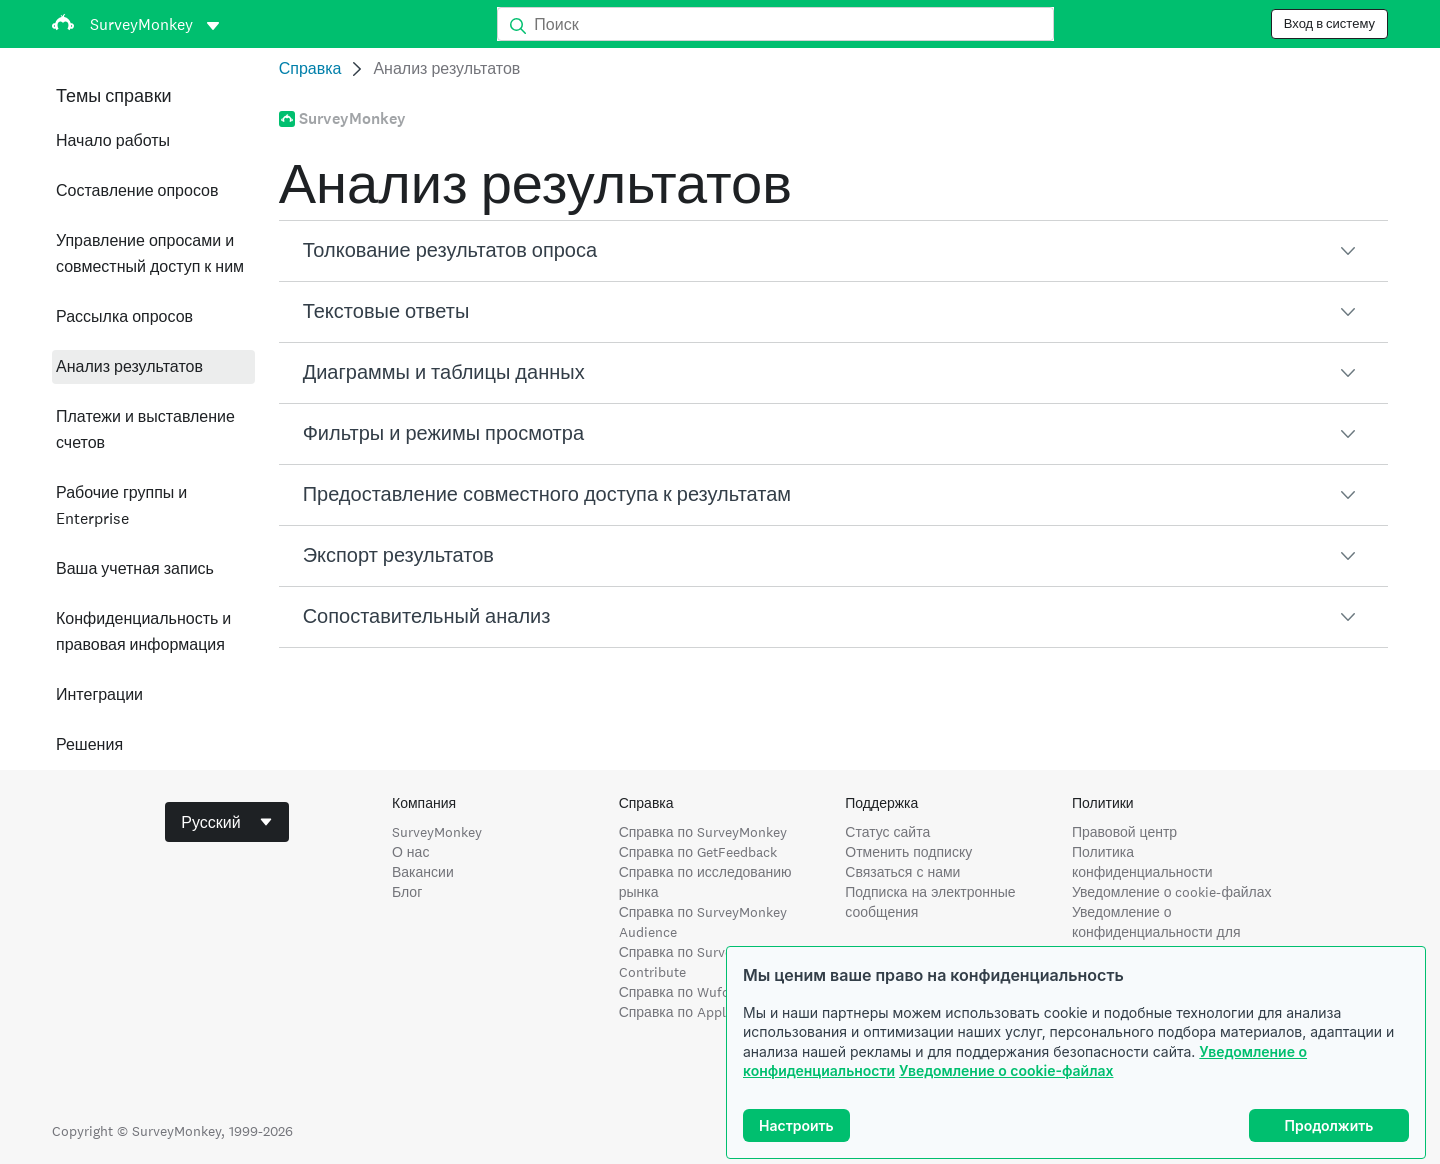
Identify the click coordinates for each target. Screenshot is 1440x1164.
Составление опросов (137, 190)
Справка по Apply (676, 1012)
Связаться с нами (902, 872)
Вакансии (423, 872)
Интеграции (99, 694)
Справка (310, 68)
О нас (410, 852)
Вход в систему (1329, 24)
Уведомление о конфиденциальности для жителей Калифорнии (1156, 932)
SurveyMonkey (437, 832)
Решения (89, 744)
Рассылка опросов (124, 316)
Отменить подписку (908, 852)
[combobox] (226, 822)
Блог (407, 892)
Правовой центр (1124, 832)
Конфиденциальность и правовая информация (143, 631)
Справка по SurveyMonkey (703, 832)
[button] (833, 251)
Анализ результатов (129, 366)
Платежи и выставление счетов (145, 429)
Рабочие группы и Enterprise (121, 505)
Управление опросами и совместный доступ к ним (150, 253)
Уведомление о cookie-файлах (1006, 1070)
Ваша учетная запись (135, 568)
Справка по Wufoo (678, 992)
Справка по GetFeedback (698, 852)
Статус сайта (887, 832)
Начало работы (113, 140)
